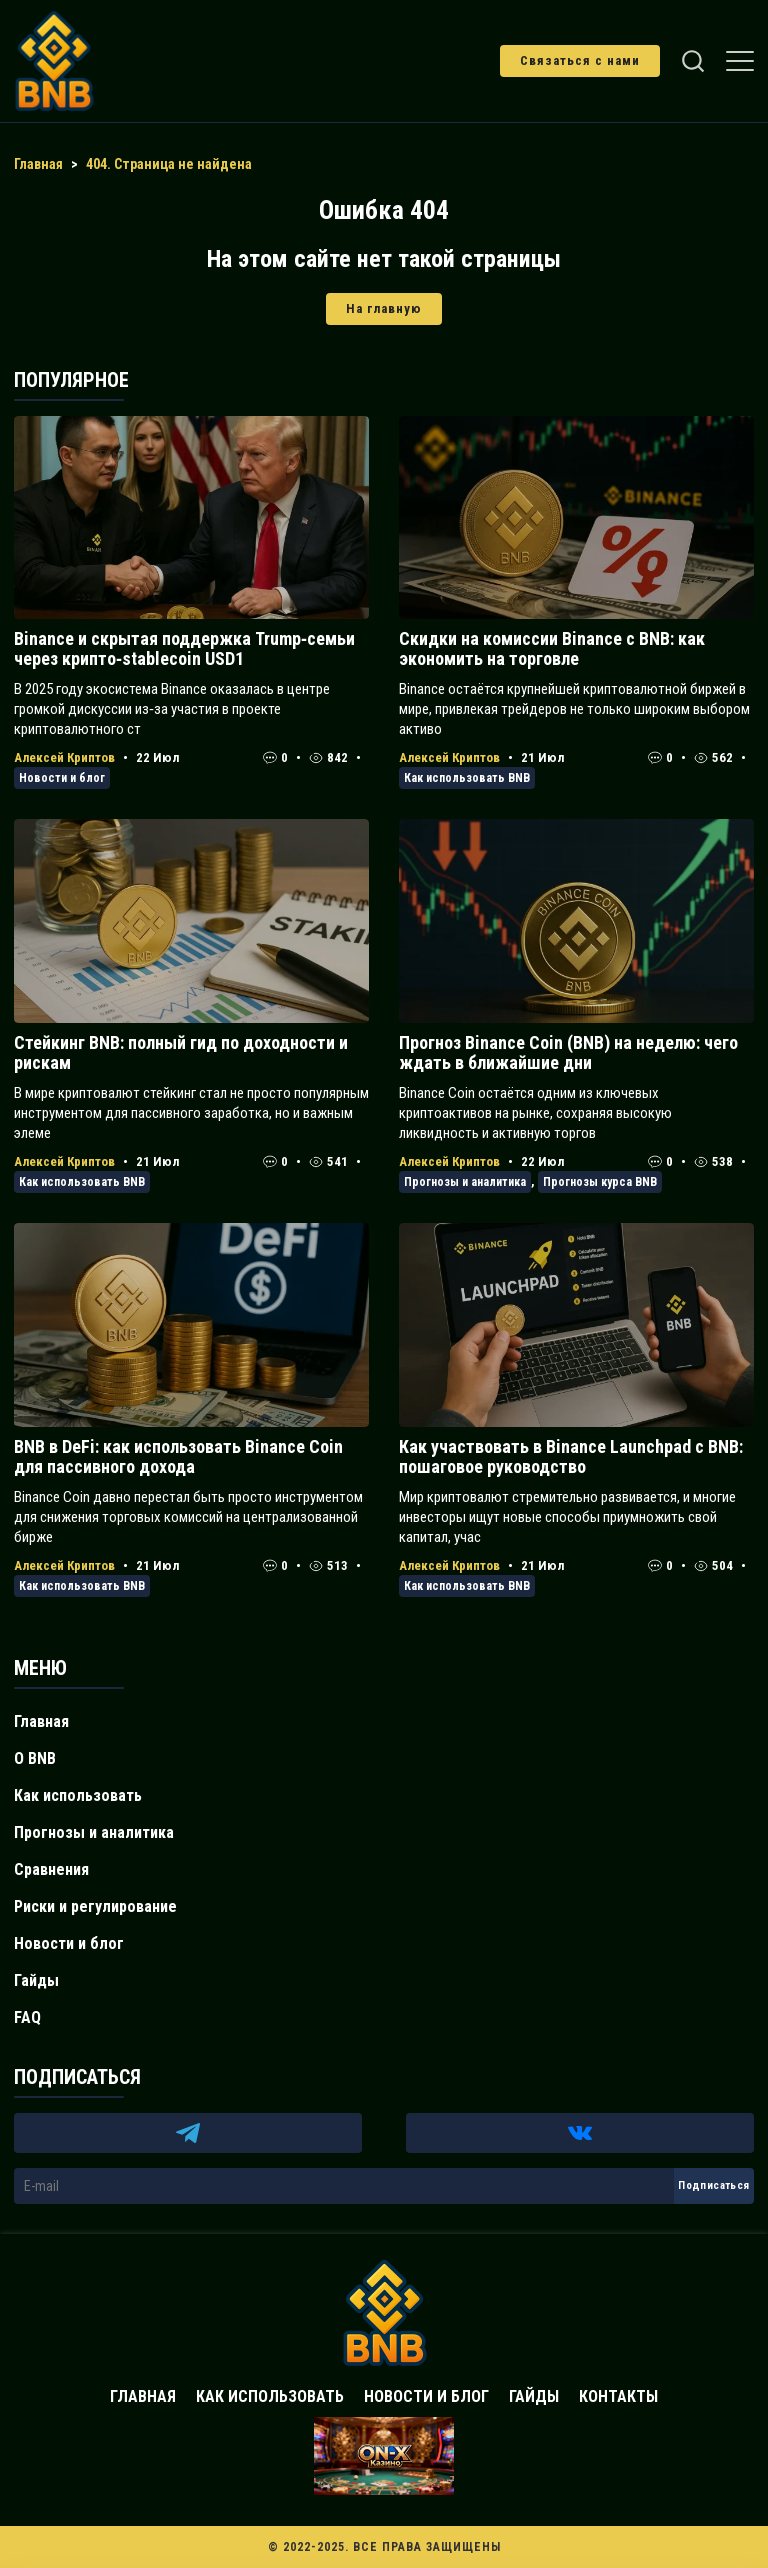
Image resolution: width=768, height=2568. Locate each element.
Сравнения (51, 1869)
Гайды (36, 1980)
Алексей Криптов (64, 757)
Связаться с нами (580, 60)
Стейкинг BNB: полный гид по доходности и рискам (181, 1052)
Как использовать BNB (467, 778)
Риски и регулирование (95, 1906)
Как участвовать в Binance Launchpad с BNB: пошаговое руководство (571, 1456)
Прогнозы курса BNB (600, 1182)
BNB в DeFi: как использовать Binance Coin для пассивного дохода (178, 1456)
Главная (41, 1721)
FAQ (27, 2017)
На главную (384, 308)
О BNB (35, 1758)
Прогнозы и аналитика (465, 1182)
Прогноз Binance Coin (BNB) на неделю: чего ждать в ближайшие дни (568, 1052)
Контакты (618, 2396)
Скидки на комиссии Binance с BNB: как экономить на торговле (552, 648)
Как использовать (78, 1795)
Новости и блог (62, 778)
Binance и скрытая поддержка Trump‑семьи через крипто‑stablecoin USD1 (184, 648)
